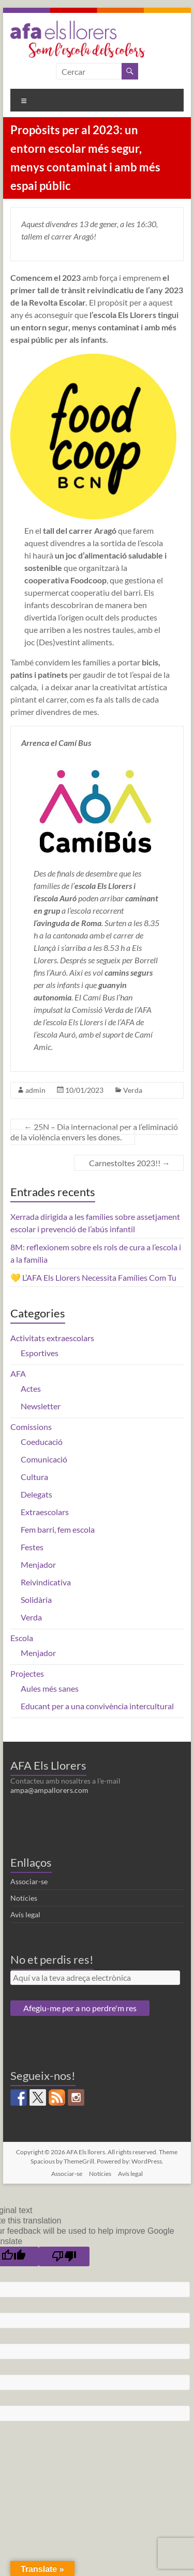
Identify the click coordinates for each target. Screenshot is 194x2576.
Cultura (34, 1477)
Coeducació (42, 1441)
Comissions (31, 1427)
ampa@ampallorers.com (49, 1790)
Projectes (27, 1673)
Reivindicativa (46, 1582)
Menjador (38, 1564)
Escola (21, 1638)
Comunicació (44, 1459)
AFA (18, 1373)
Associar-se (29, 1881)
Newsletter (41, 1406)
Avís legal (25, 1914)
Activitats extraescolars (52, 1338)
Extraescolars (45, 1512)
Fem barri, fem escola (58, 1529)
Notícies (23, 1898)
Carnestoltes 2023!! (128, 1163)
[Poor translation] (64, 2256)
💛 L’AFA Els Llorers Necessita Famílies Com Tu (93, 1277)
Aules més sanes (50, 1688)
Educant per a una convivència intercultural (97, 1706)
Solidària (36, 1599)
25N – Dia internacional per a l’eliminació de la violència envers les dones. (94, 1132)
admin (35, 1090)
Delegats (36, 1494)
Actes (31, 1388)
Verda (132, 1090)
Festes (32, 1547)
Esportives (39, 1353)
